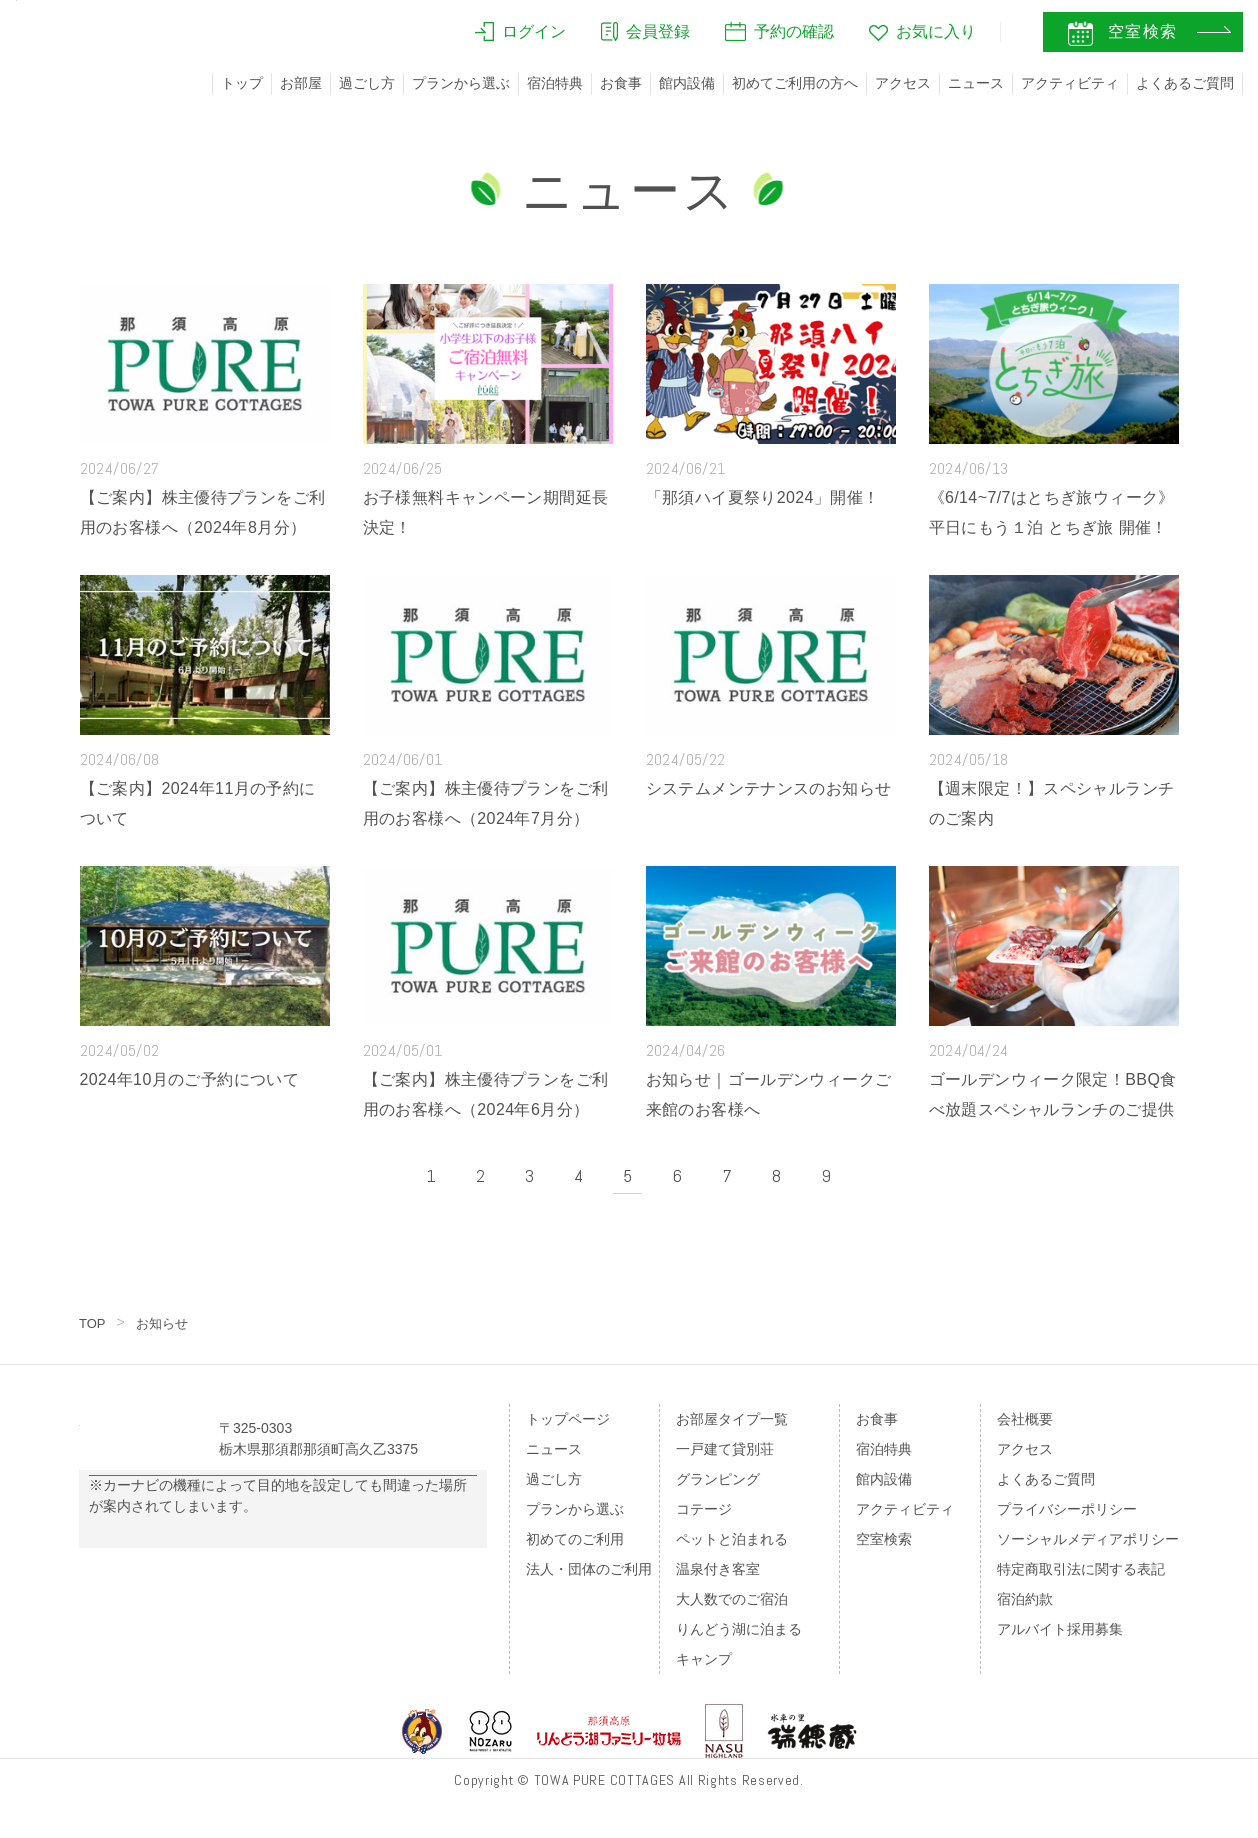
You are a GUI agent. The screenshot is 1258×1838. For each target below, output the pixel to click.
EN (999, 37)
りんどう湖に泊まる (739, 1629)
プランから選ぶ (461, 83)
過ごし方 (367, 83)
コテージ (704, 1509)
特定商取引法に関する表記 (1081, 1569)
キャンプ (704, 1659)
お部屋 (301, 83)
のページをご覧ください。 (217, 1608)
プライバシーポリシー (1067, 1509)
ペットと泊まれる (732, 1539)
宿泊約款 (1025, 1599)
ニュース (976, 83)
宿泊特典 (555, 83)
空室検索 (884, 1539)
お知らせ (166, 1323)
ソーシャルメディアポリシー (1088, 1539)
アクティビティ (1070, 83)
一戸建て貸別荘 (725, 1449)
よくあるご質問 (1185, 83)
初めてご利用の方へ (795, 83)
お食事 (621, 83)
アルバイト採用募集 (1060, 1629)
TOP (93, 1323)
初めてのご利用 (575, 1539)
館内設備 (687, 83)
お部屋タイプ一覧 (732, 1419)
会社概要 (1025, 1419)
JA (957, 37)
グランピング (718, 1479)
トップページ (568, 1419)
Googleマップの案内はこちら (283, 1525)
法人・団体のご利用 (589, 1569)
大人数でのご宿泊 (732, 1599)
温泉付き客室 (718, 1569)
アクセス (903, 83)
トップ (242, 83)
